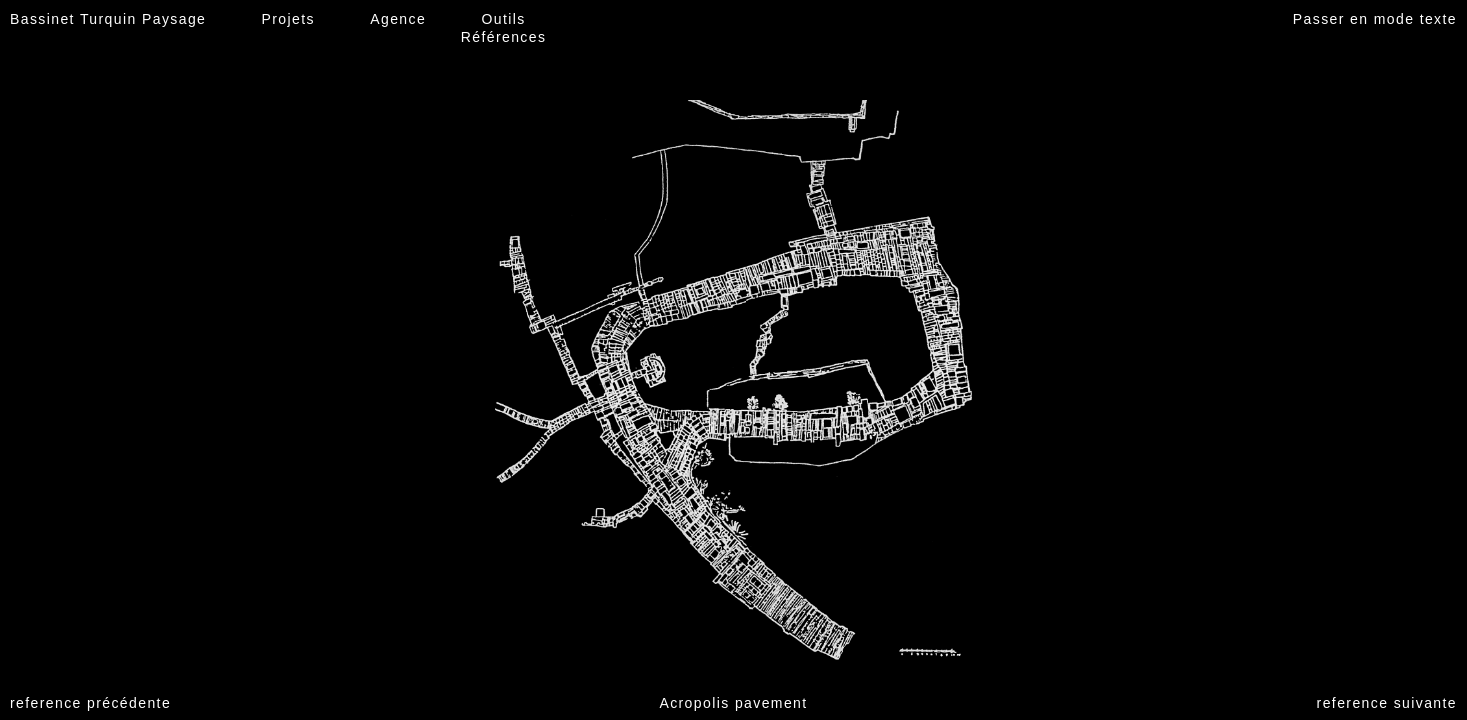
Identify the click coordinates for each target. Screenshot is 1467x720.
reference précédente (90, 703)
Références (504, 37)
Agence (398, 19)
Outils (503, 19)
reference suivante (1387, 703)
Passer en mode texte (1375, 19)
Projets (288, 19)
